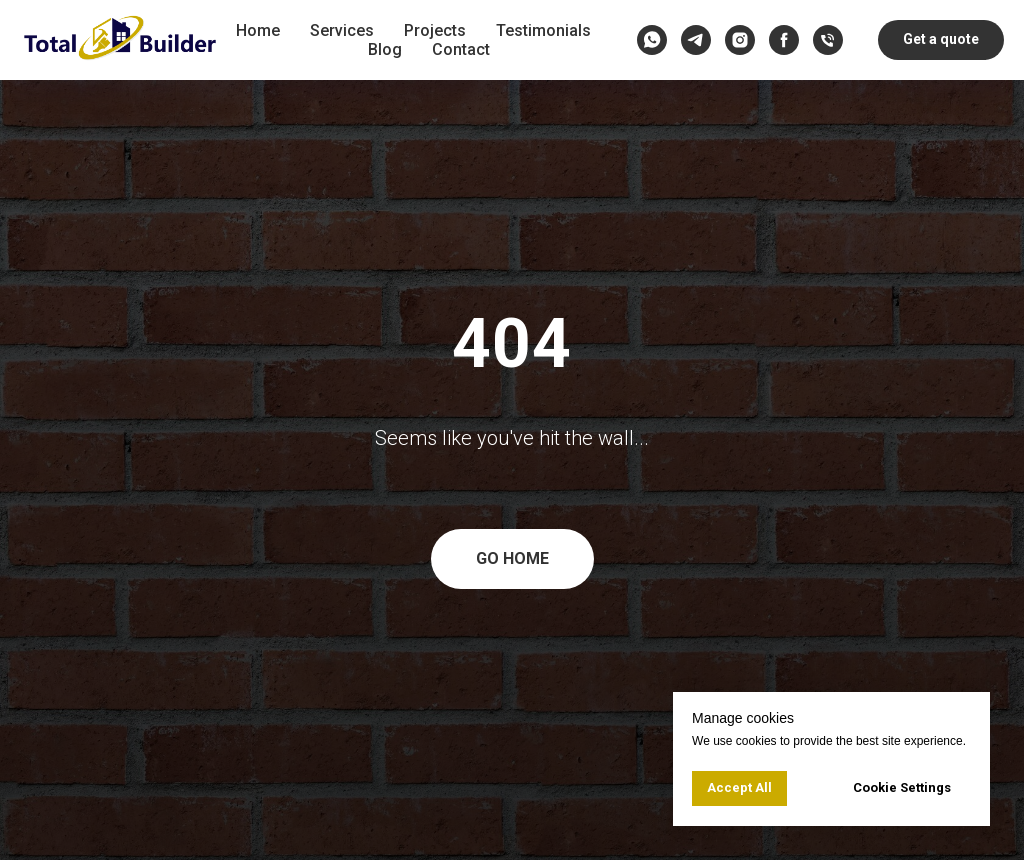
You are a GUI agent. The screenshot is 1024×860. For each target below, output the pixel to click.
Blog (385, 49)
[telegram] (696, 40)
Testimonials (543, 30)
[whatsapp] (652, 40)
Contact (461, 49)
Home (258, 30)
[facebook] (784, 40)
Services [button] (342, 30)
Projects (435, 30)
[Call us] (828, 40)
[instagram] (740, 40)
